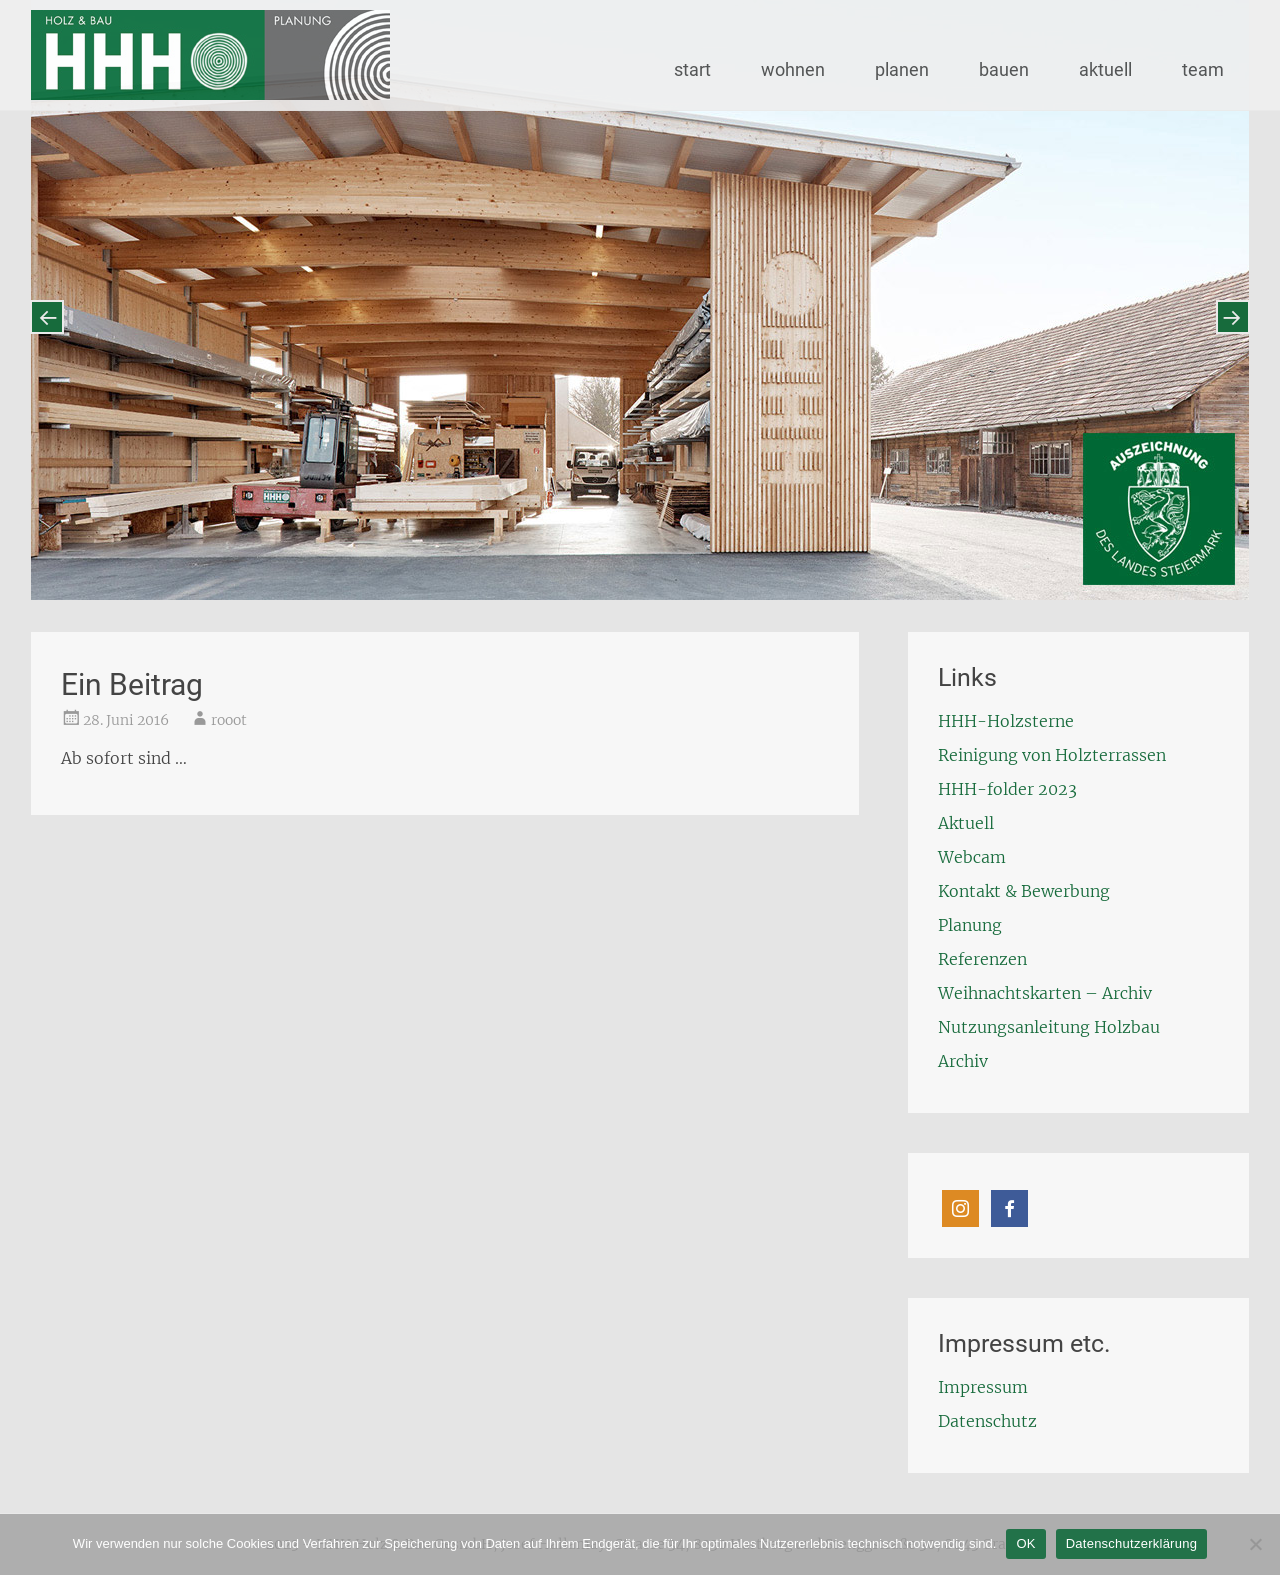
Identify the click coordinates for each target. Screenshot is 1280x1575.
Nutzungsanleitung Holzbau (1049, 1027)
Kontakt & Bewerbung (1024, 891)
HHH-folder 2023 (1007, 789)
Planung (970, 925)
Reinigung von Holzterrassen (1052, 755)
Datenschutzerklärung (1131, 1543)
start (692, 69)
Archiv (963, 1061)
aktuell (1105, 69)
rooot (229, 720)
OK (1025, 1543)
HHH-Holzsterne (1006, 721)
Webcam (972, 857)
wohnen (793, 69)
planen (902, 69)
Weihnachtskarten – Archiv (1045, 993)
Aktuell (966, 823)
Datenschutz (987, 1421)
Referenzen (982, 959)
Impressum (983, 1387)
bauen (1004, 69)
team (1203, 69)
